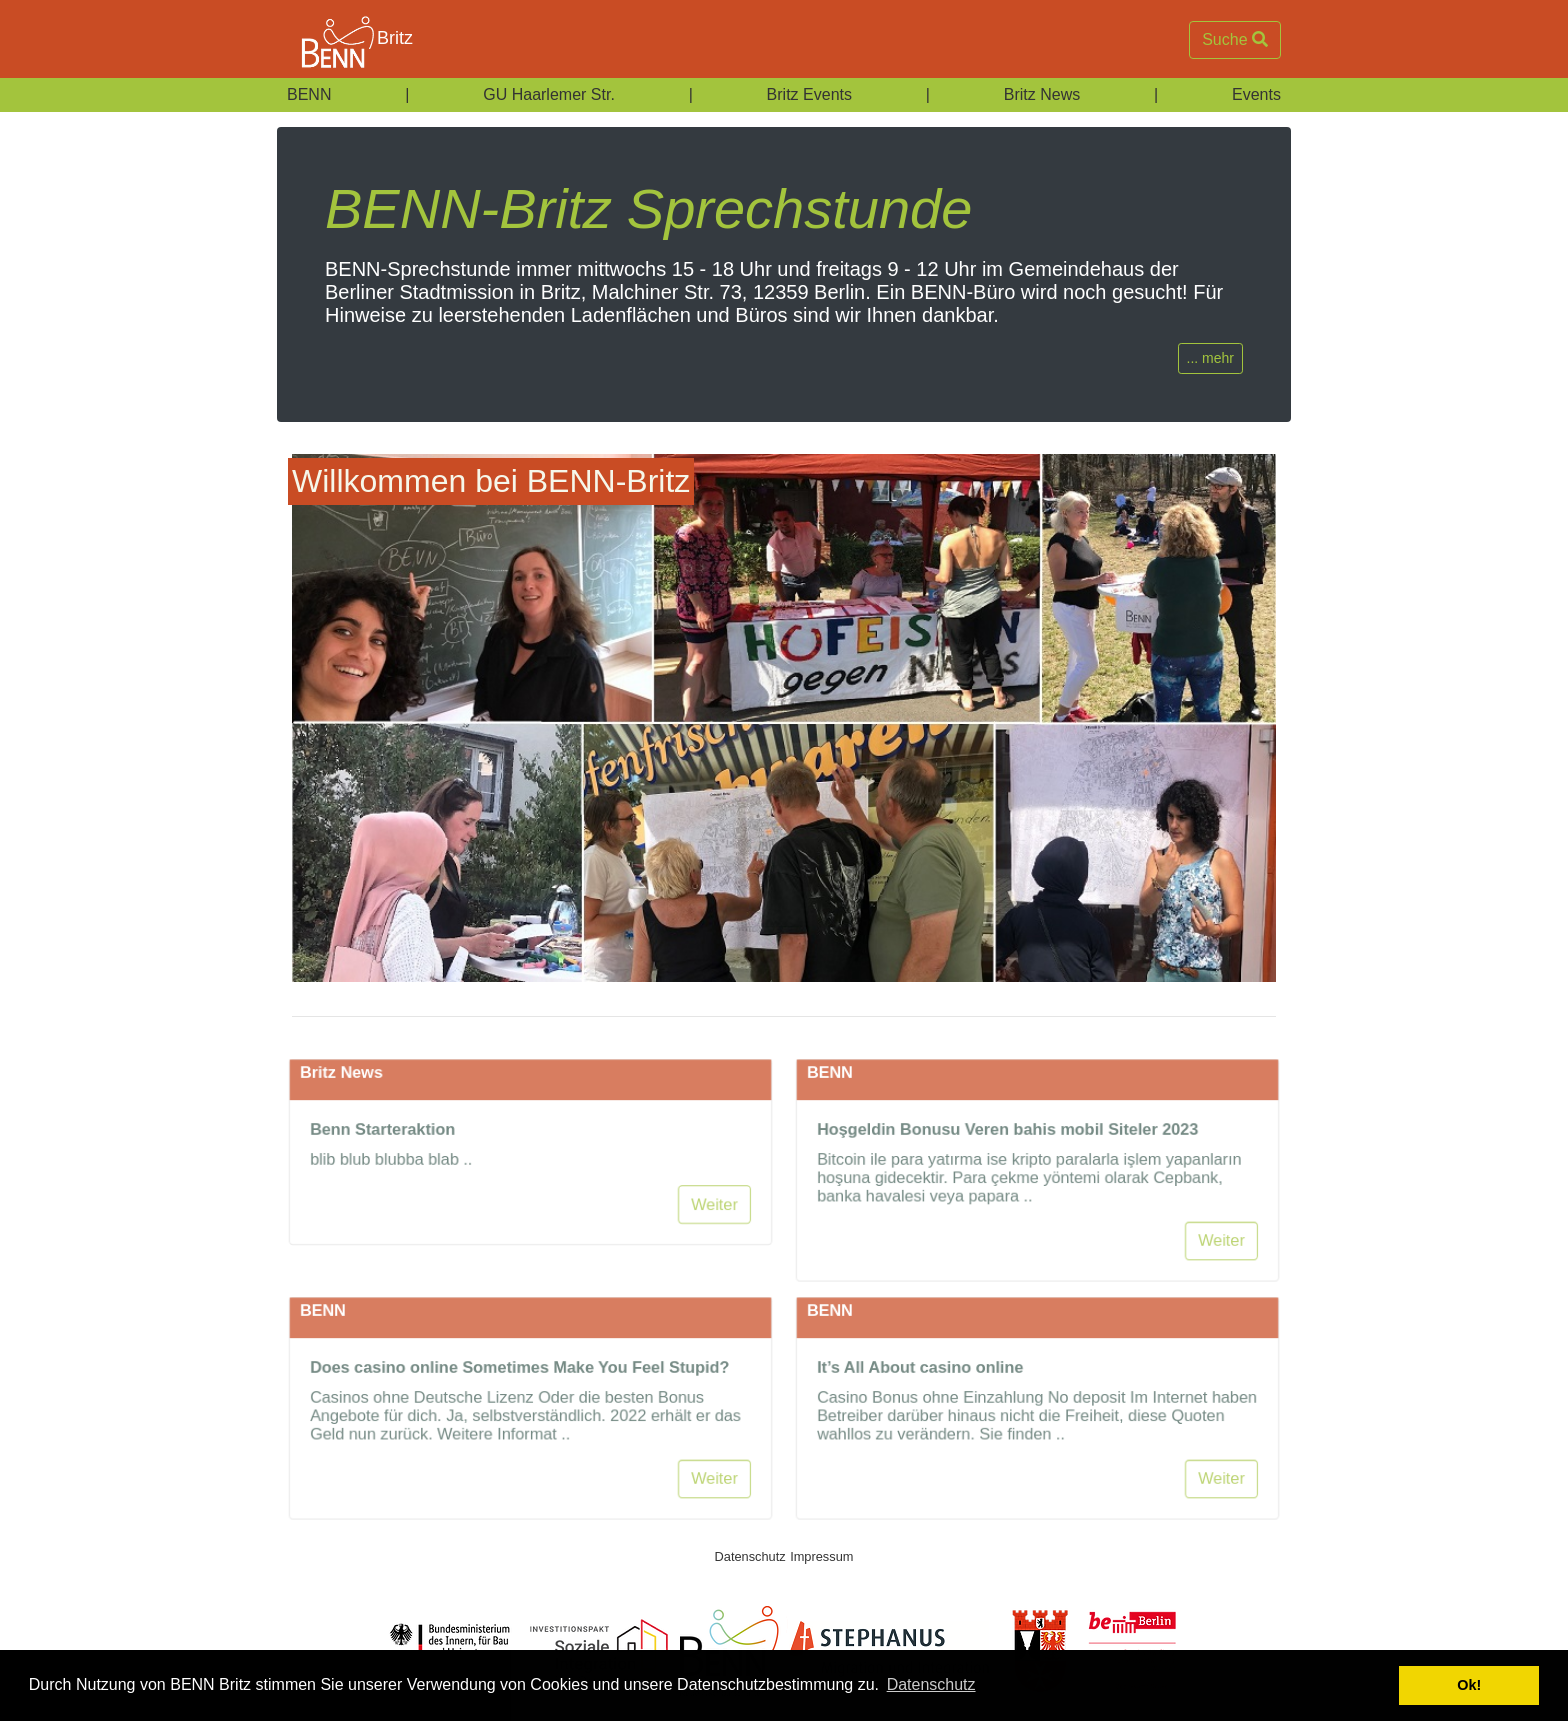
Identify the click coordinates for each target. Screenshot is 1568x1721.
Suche (1235, 39)
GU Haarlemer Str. (549, 94)
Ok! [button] (1469, 1685)
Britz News (1042, 94)
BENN (309, 94)
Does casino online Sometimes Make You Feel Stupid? (519, 1419)
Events (1256, 94)
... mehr (1210, 358)
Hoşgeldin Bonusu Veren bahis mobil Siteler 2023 (1006, 1181)
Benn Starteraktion (378, 1181)
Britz (345, 39)
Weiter (719, 1258)
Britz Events (809, 94)
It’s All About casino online (917, 1419)
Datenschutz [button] (931, 1684)
